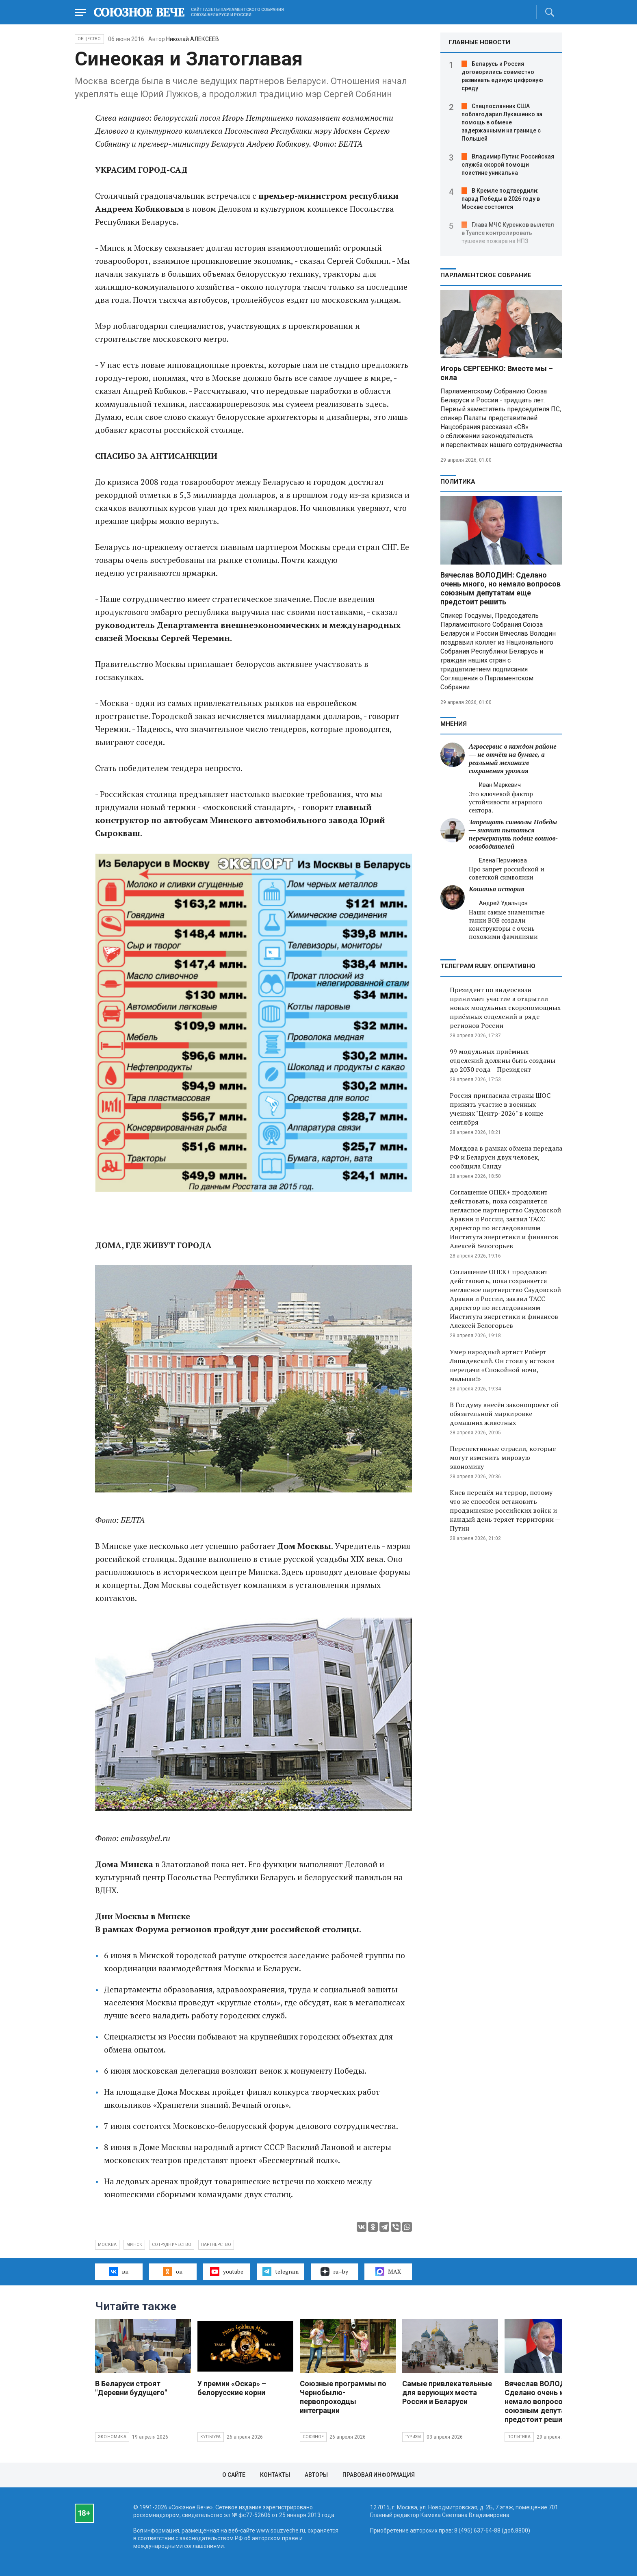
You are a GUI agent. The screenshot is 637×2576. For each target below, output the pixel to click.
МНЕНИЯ (453, 724)
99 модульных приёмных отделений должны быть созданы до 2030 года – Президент (502, 1060)
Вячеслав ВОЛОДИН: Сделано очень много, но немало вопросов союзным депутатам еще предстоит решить (500, 588)
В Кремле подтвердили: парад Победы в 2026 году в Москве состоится (501, 198)
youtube (226, 2271)
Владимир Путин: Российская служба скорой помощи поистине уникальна (508, 164)
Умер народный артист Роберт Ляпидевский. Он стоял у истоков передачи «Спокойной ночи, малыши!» (502, 1365)
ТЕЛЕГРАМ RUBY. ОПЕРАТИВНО (487, 966)
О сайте (233, 2475)
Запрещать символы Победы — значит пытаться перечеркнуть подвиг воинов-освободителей (513, 834)
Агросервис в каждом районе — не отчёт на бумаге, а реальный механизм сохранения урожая (513, 759)
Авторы (316, 2475)
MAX (388, 2271)
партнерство (216, 2244)
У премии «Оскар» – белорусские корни (231, 2388)
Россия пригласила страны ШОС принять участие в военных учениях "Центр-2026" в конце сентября (500, 1109)
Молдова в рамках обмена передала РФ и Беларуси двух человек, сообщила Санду (506, 1157)
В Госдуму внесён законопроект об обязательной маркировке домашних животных (504, 1413)
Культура (210, 2437)
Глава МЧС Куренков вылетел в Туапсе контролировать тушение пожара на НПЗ (508, 233)
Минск (134, 2244)
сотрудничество (171, 2244)
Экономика (112, 2437)
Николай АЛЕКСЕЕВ (192, 39)
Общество (89, 39)
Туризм (413, 2437)
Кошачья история (496, 889)
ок (172, 2271)
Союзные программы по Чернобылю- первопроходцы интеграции (343, 2397)
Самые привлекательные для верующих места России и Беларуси (447, 2392)
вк (118, 2271)
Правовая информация (378, 2475)
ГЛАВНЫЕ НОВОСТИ (479, 42)
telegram (280, 2271)
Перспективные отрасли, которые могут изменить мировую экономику (503, 1457)
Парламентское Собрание (485, 275)
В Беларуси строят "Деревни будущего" (131, 2388)
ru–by (334, 2271)
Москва (107, 2244)
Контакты (275, 2475)
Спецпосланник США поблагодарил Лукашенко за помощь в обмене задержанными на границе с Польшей (502, 122)
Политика (457, 481)
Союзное (313, 2437)
